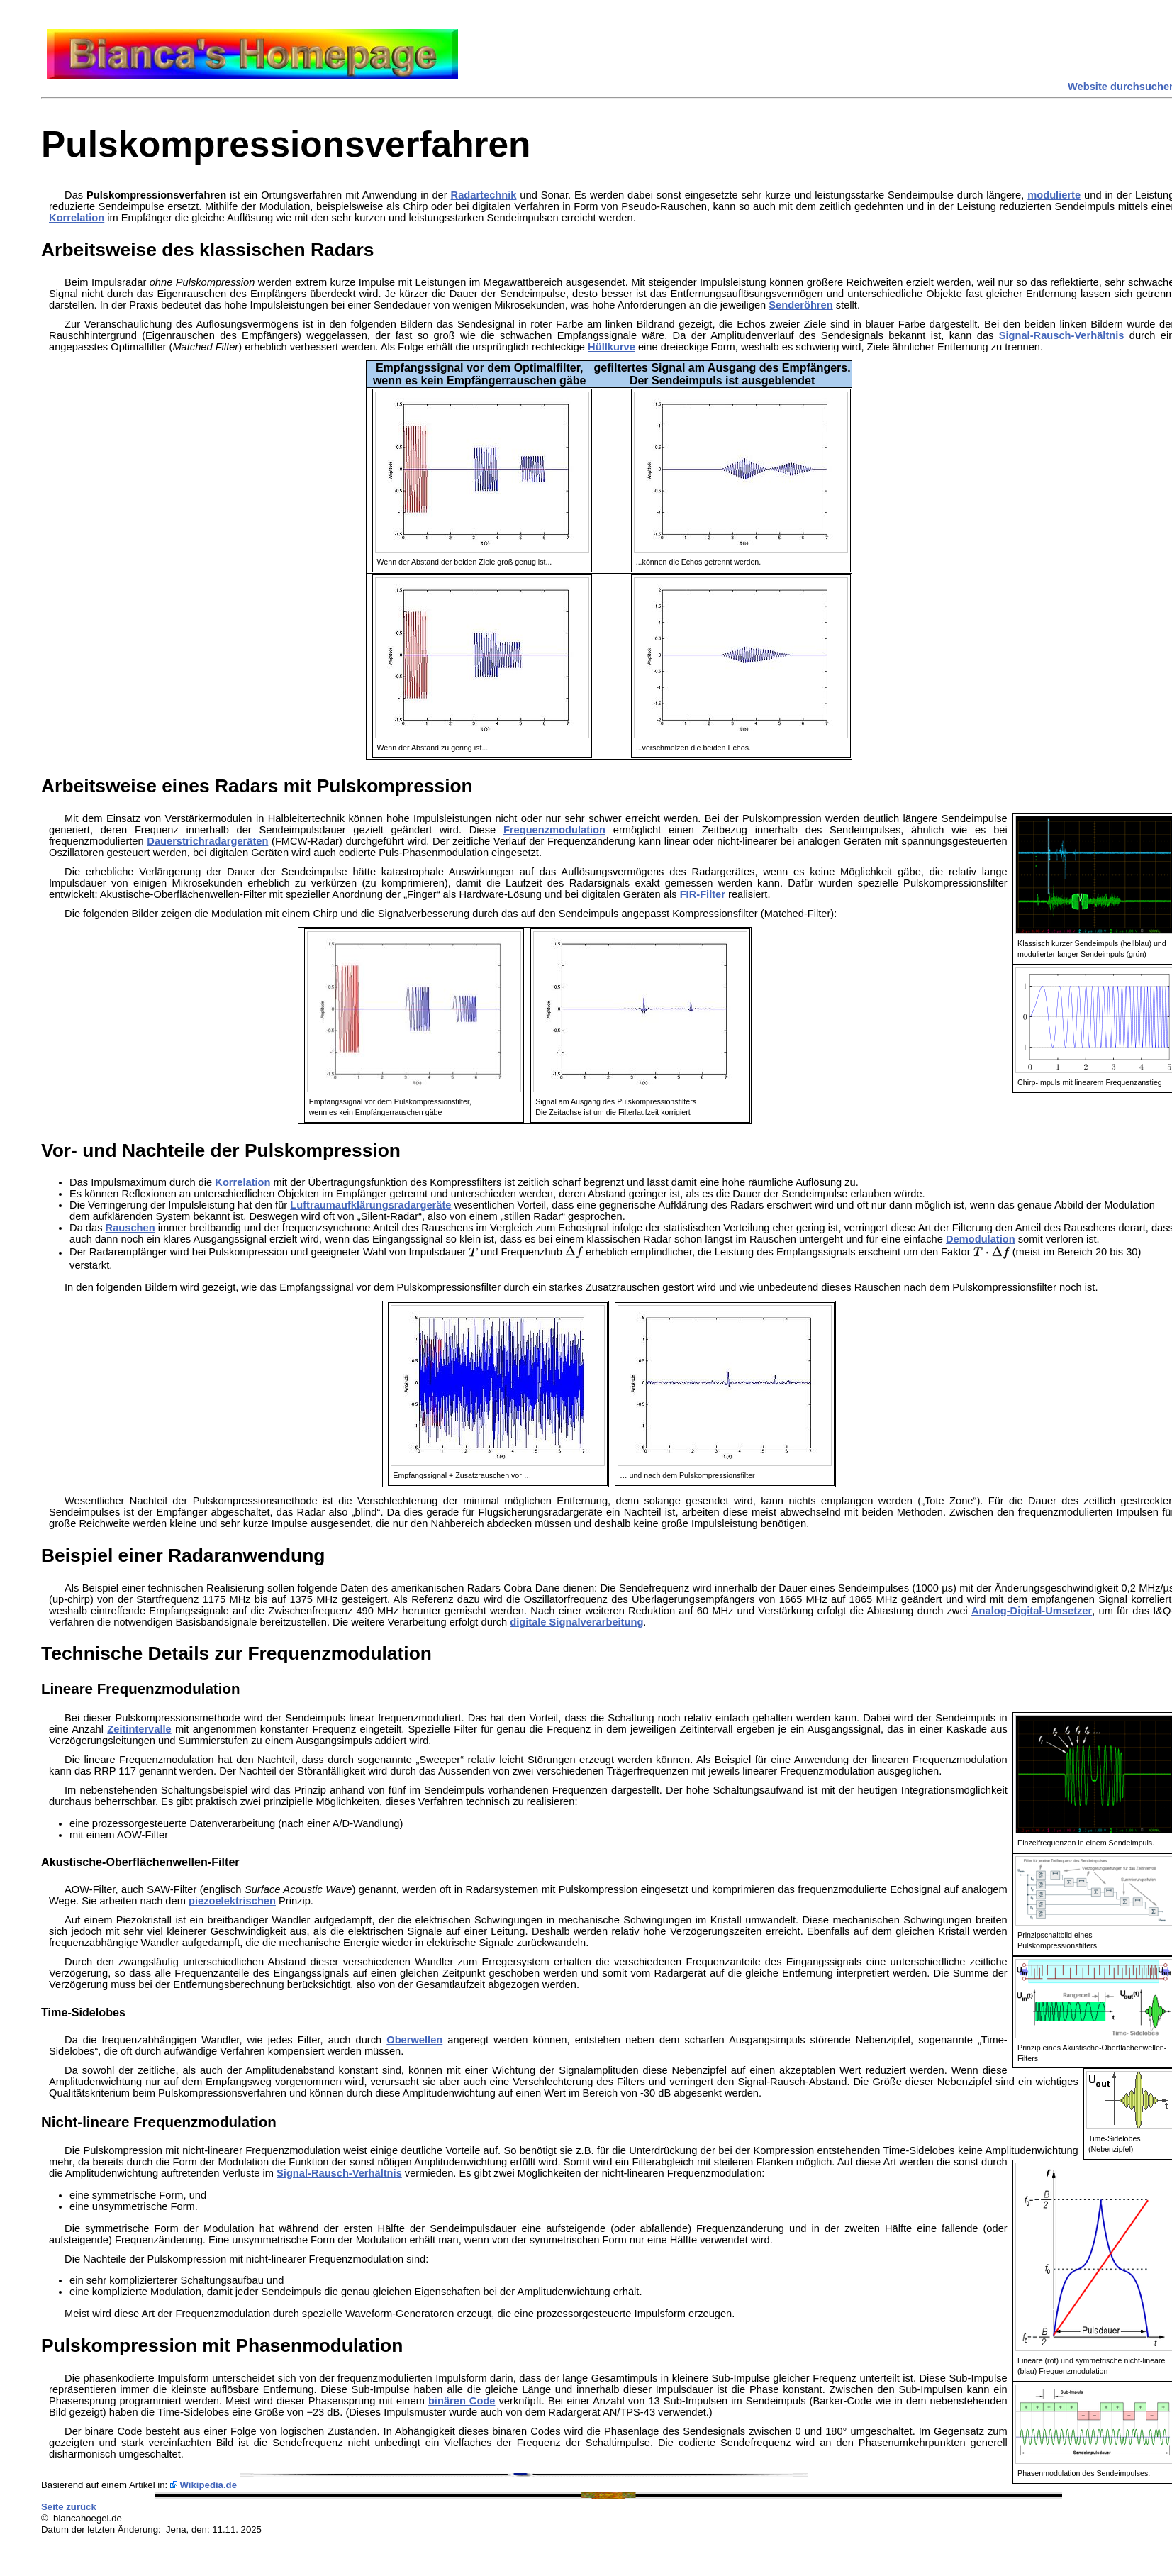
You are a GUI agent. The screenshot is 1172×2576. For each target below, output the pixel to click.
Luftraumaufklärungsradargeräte (370, 1205)
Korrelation (76, 217)
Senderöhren (800, 305)
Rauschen (130, 1227)
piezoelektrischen (232, 1900)
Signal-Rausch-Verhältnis (1061, 335)
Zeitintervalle (139, 1729)
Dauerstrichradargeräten (207, 841)
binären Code (462, 2400)
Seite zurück (68, 2507)
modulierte (1054, 195)
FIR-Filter (702, 894)
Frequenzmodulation (554, 829)
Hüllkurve (611, 346)
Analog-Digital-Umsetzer (1031, 1610)
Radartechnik (484, 195)
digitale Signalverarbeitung (576, 1622)
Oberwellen (414, 2039)
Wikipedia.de (209, 2485)
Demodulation (980, 1239)
